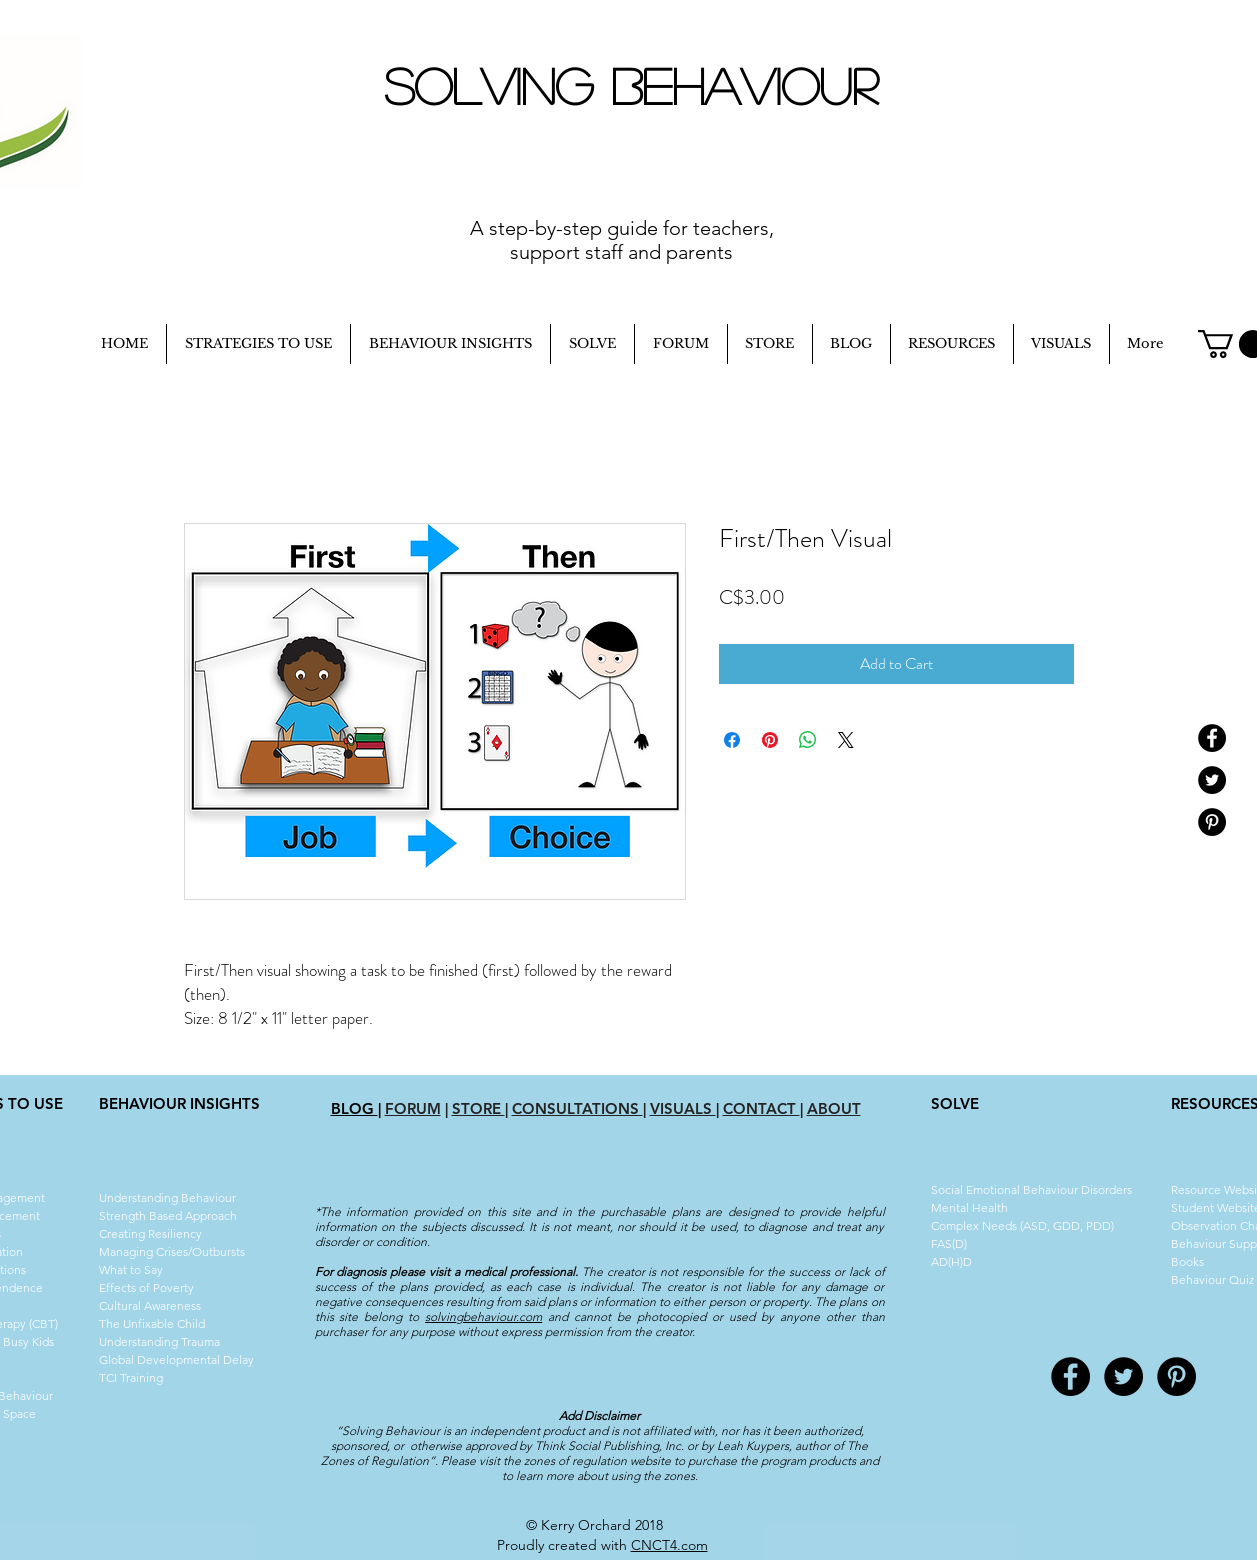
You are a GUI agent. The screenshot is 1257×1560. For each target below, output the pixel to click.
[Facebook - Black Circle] (1212, 738)
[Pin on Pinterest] (770, 740)
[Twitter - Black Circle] (1212, 780)
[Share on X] (846, 740)
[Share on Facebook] (732, 740)
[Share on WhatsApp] (808, 740)
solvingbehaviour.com (483, 1316)
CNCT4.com (669, 1545)
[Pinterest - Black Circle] (1212, 822)
